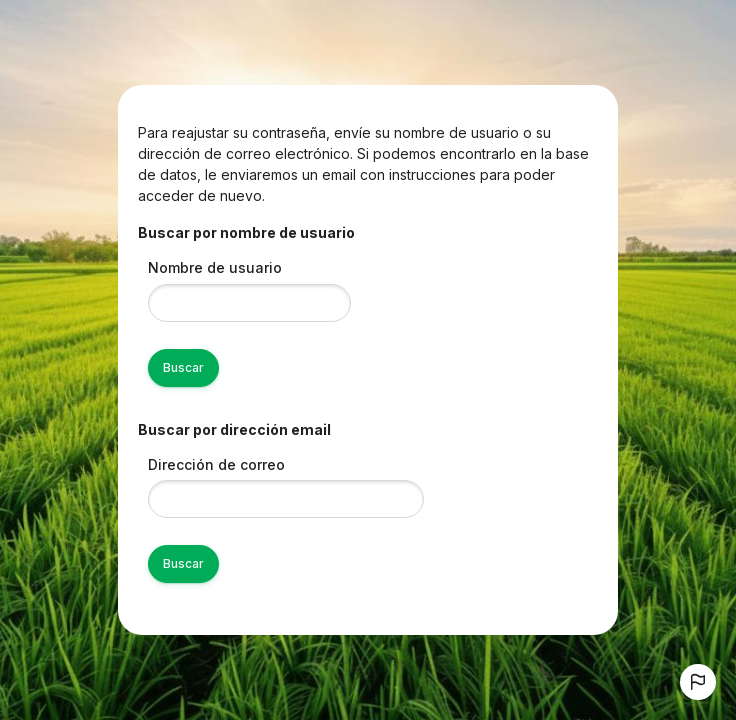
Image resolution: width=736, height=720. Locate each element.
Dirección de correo (216, 464)
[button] (698, 682)
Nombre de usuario (215, 267)
